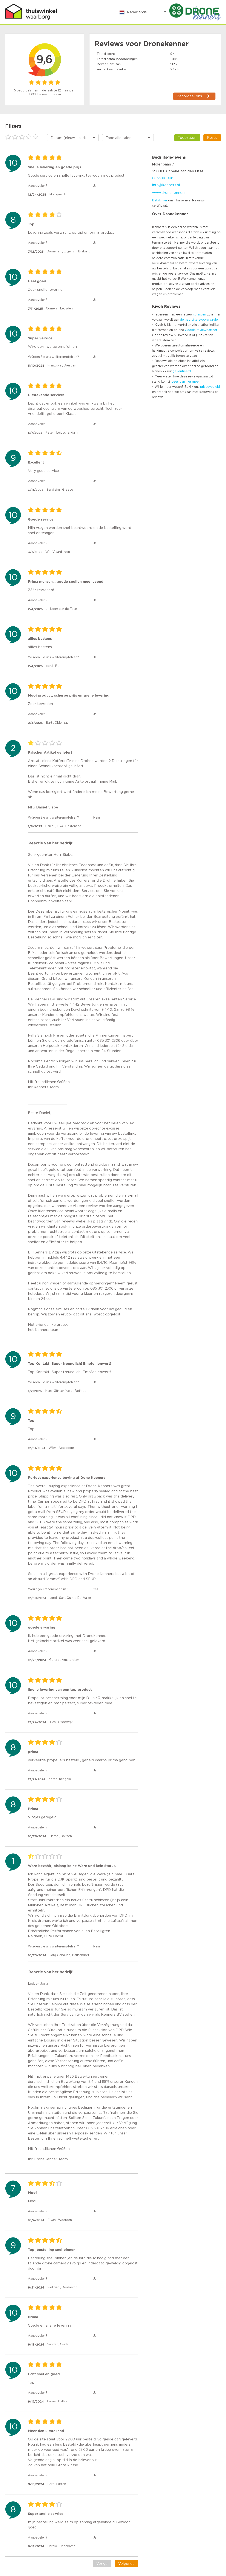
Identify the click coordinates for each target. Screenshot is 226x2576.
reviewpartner (207, 330)
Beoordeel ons (189, 96)
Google (190, 330)
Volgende (126, 2563)
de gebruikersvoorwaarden (200, 319)
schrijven (199, 314)
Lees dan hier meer (185, 381)
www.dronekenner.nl (170, 193)
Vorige (102, 2563)
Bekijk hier (159, 200)
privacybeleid (210, 386)
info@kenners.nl (166, 185)
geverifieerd (182, 371)
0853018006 (162, 178)
